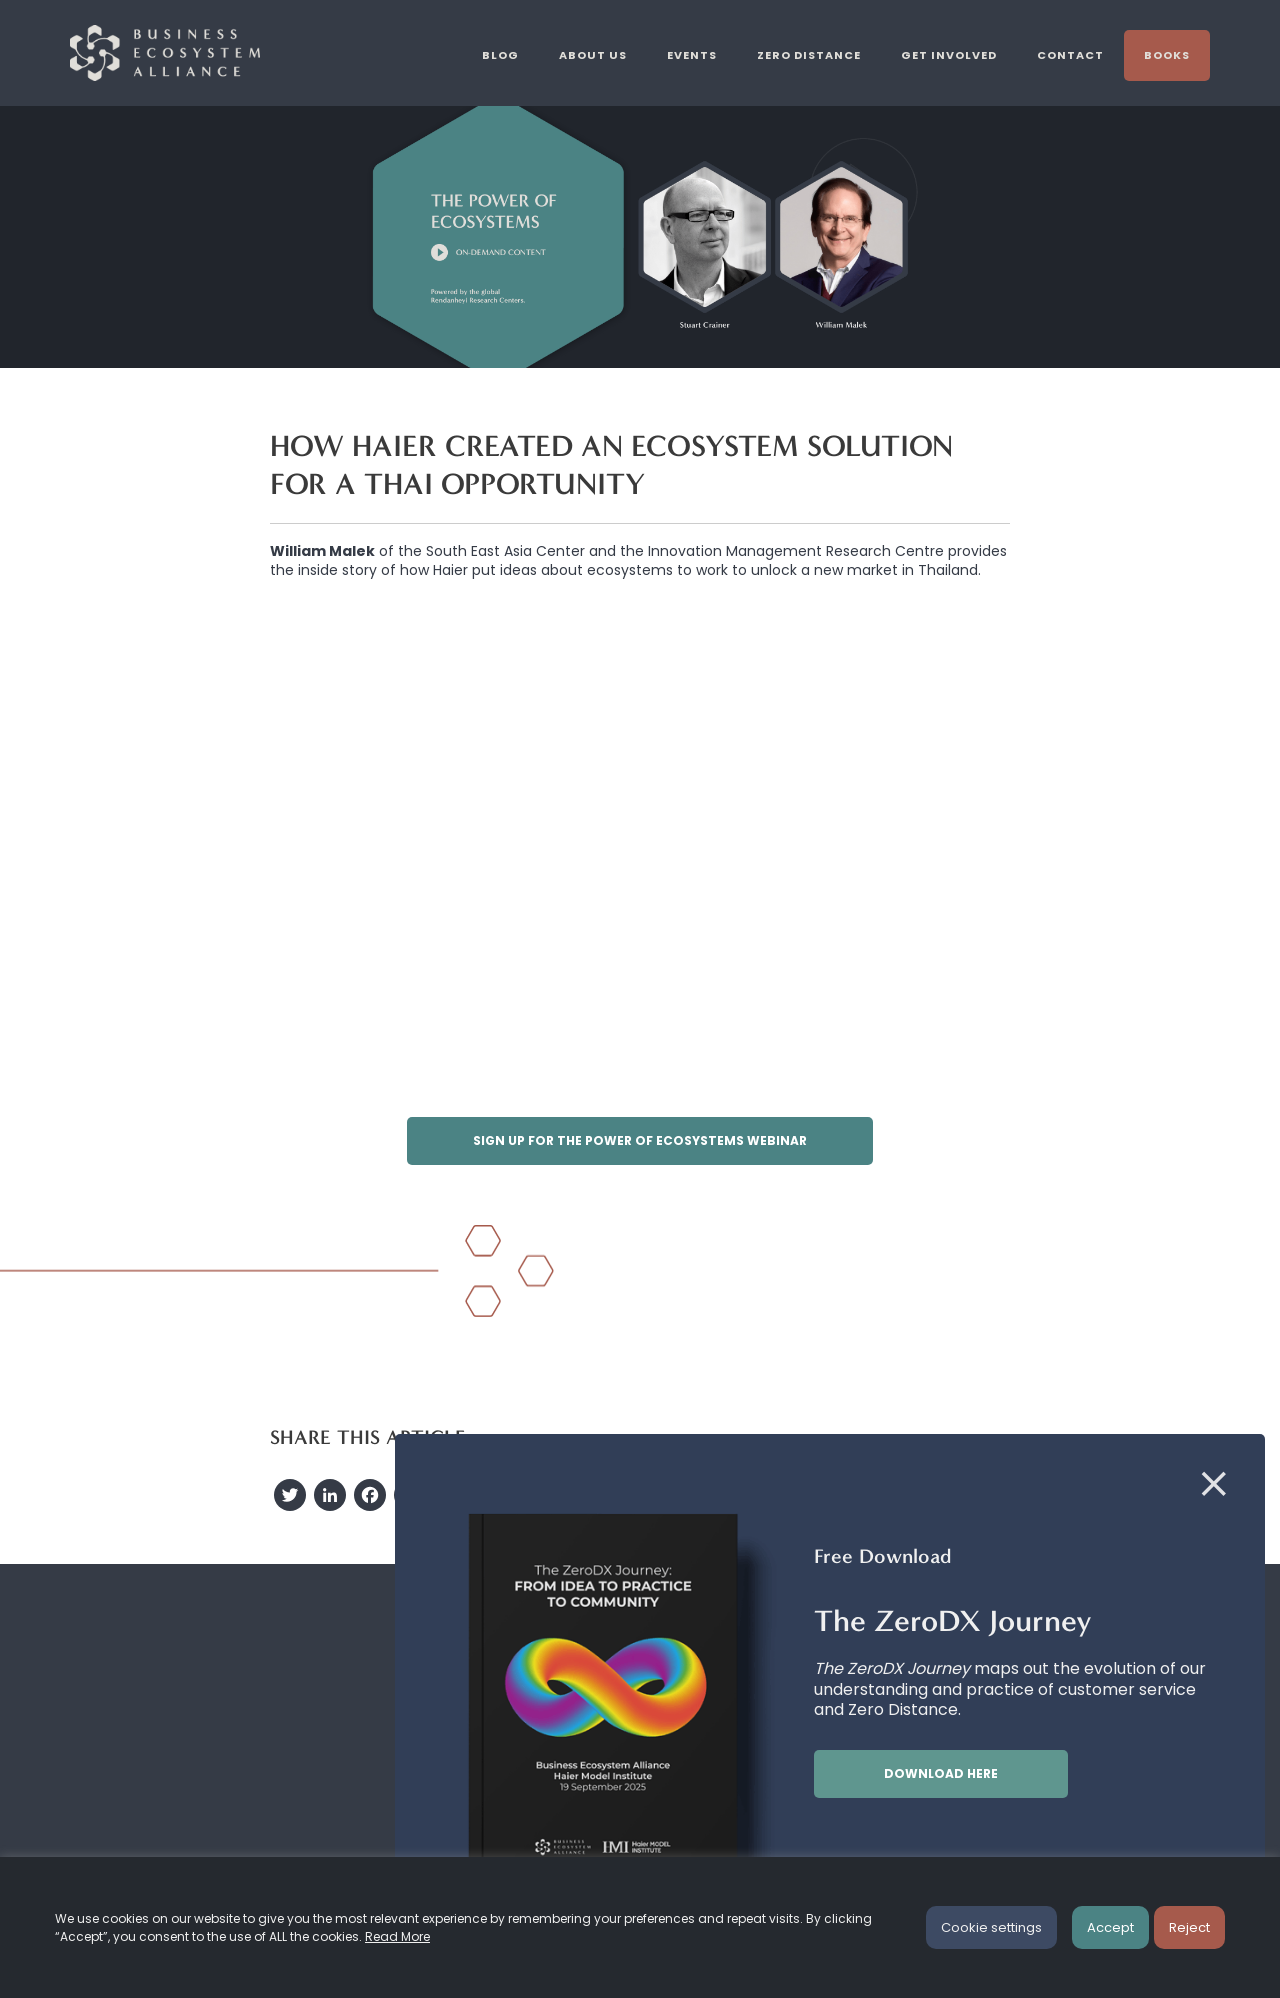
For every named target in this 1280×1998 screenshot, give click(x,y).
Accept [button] (1110, 1927)
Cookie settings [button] (991, 1927)
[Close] (1214, 1485)
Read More (397, 1936)
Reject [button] (1189, 1927)
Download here (941, 1773)
